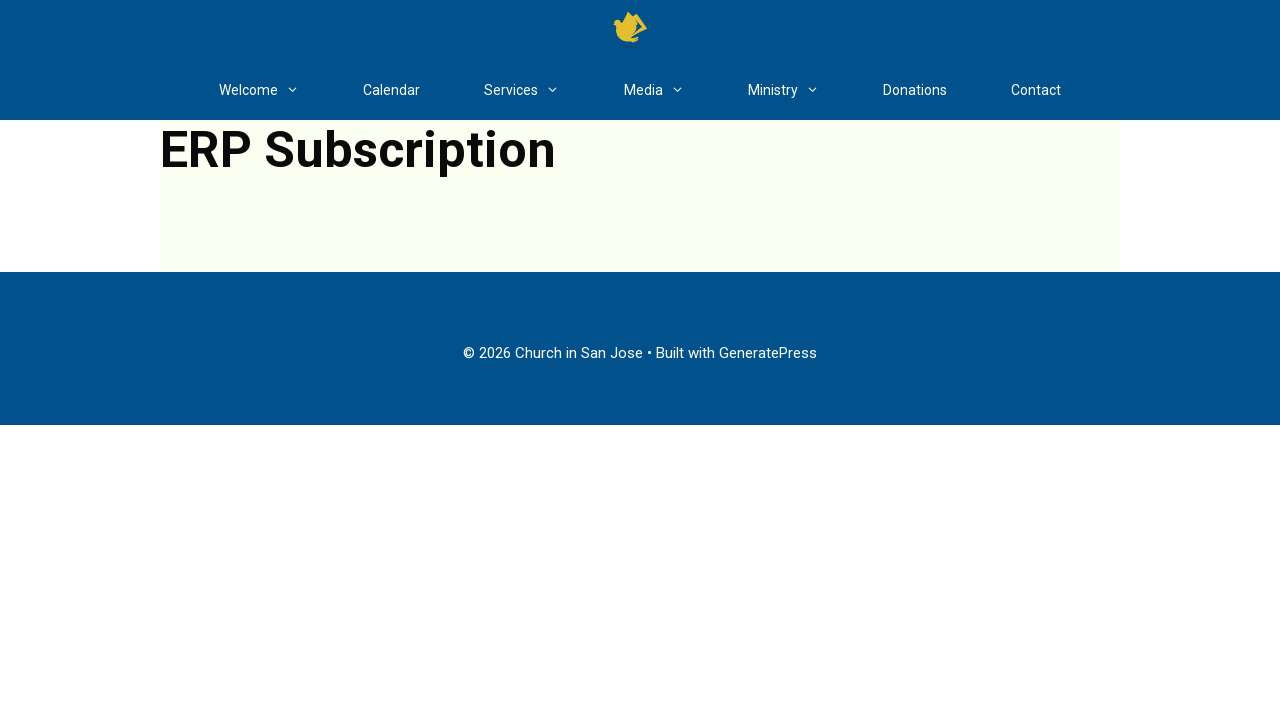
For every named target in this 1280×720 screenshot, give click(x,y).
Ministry (799, 90)
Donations (915, 90)
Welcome (275, 90)
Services (537, 90)
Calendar (391, 90)
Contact (1036, 90)
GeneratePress (768, 353)
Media (670, 90)
